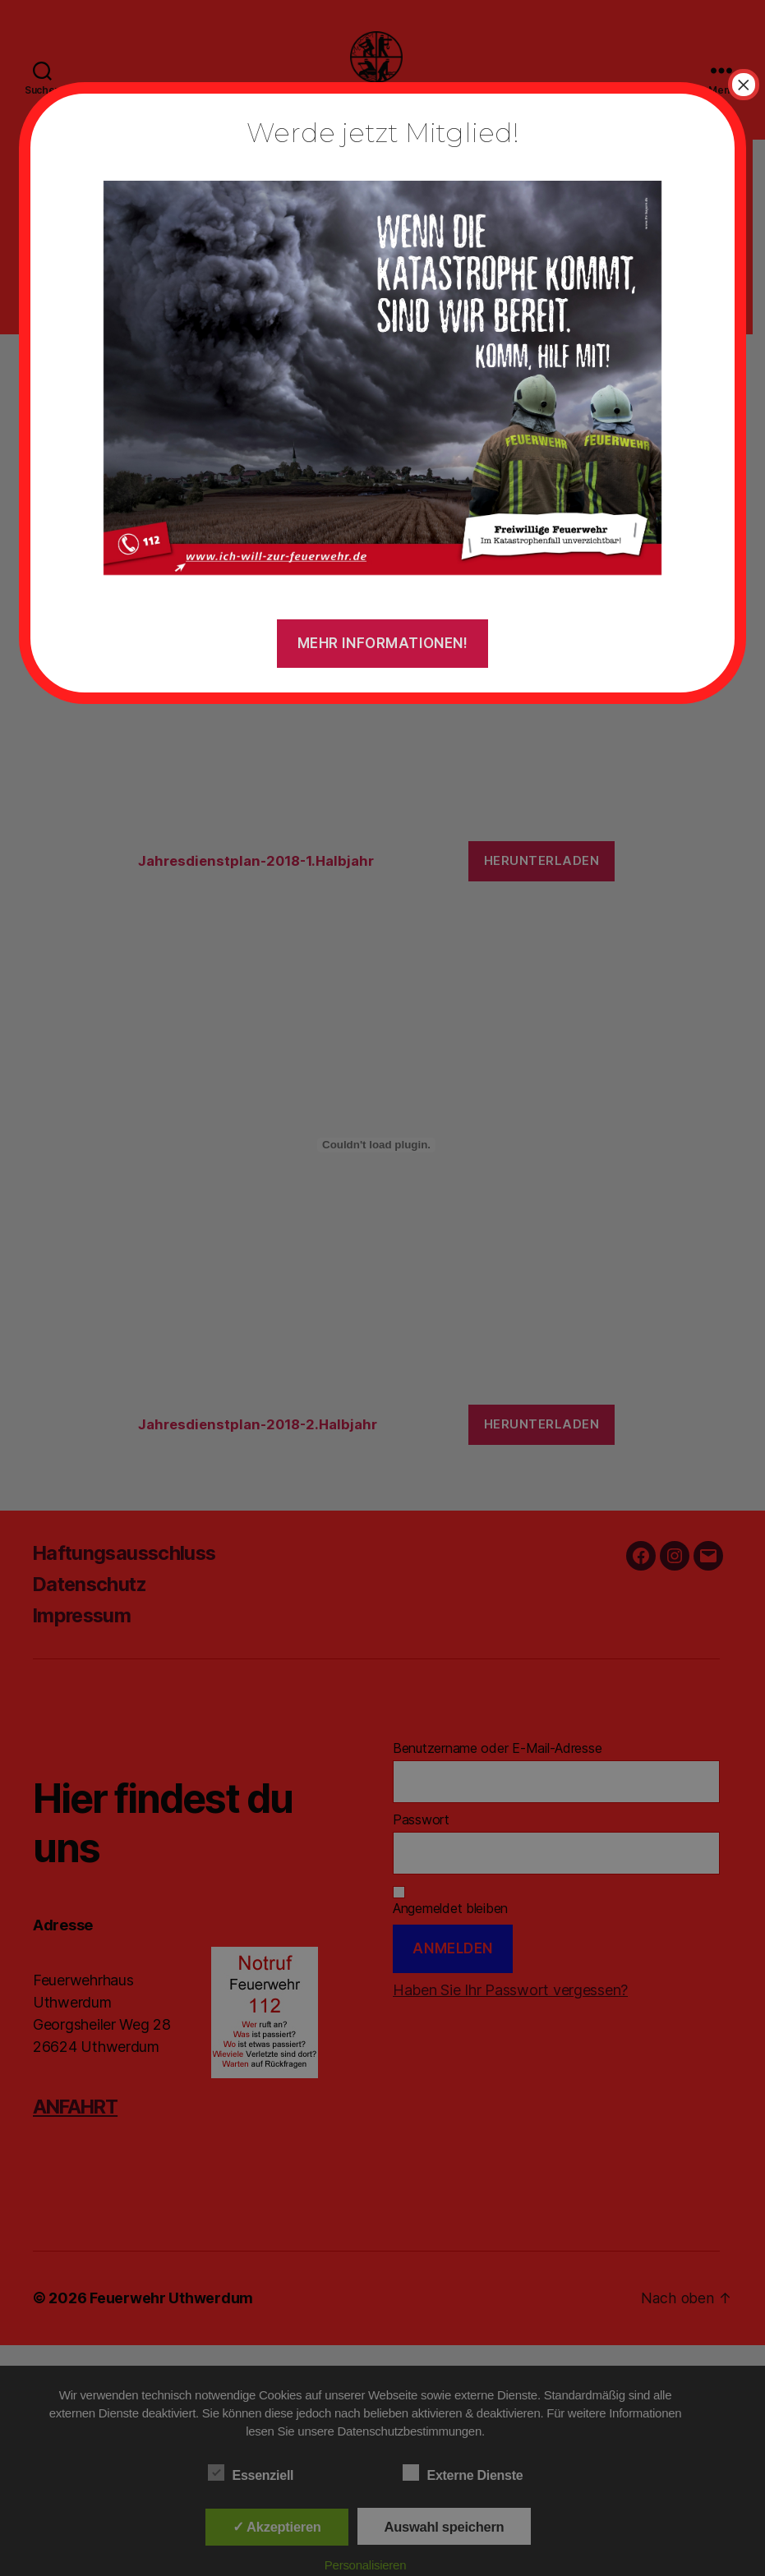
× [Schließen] (743, 84)
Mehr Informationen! (382, 643)
